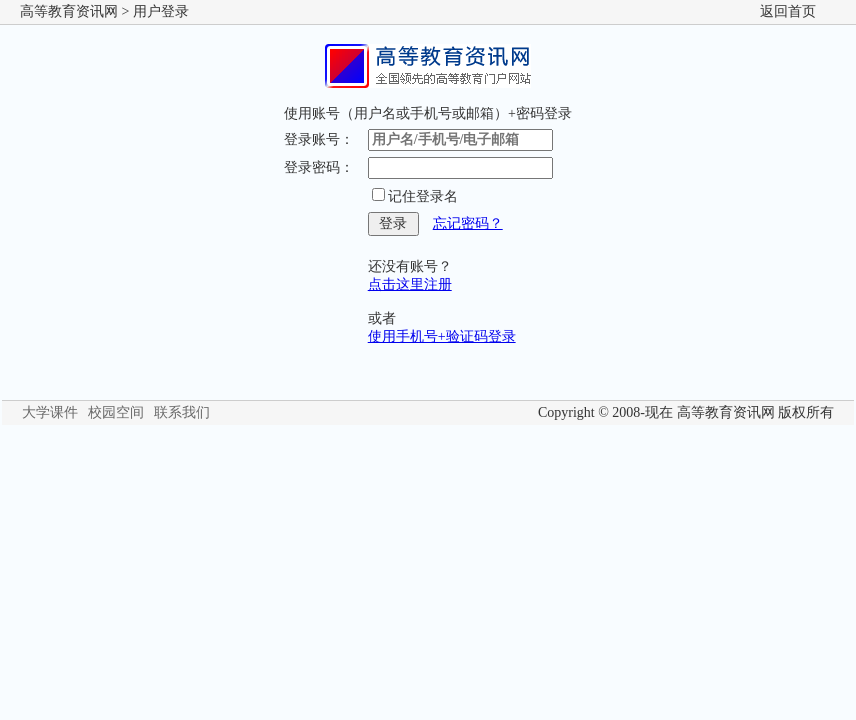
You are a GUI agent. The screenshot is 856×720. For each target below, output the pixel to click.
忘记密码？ (468, 223)
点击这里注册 (410, 284)
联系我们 (182, 412)
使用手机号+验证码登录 (442, 336)
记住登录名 (423, 196)
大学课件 (50, 412)
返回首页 (788, 11)
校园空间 (116, 412)
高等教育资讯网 (69, 11)
